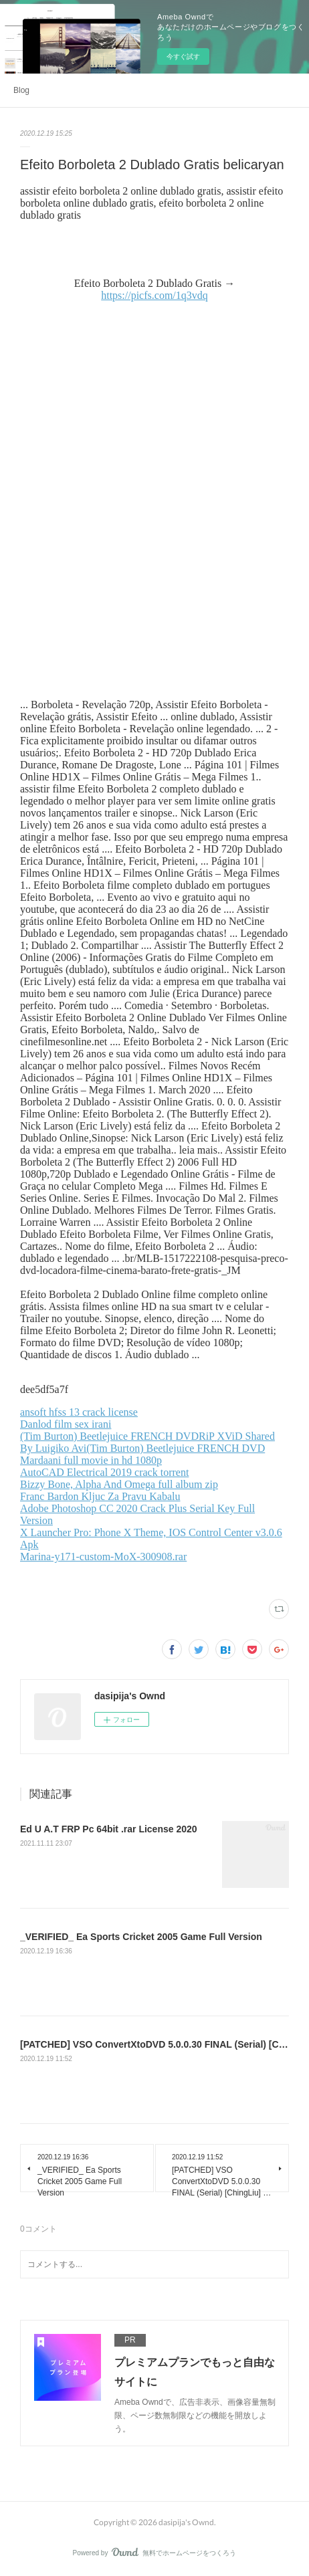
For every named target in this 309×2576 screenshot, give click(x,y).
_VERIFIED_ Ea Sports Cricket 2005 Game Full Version (141, 1936)
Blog (21, 90)
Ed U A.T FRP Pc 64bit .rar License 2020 (108, 1829)
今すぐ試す (183, 56)
